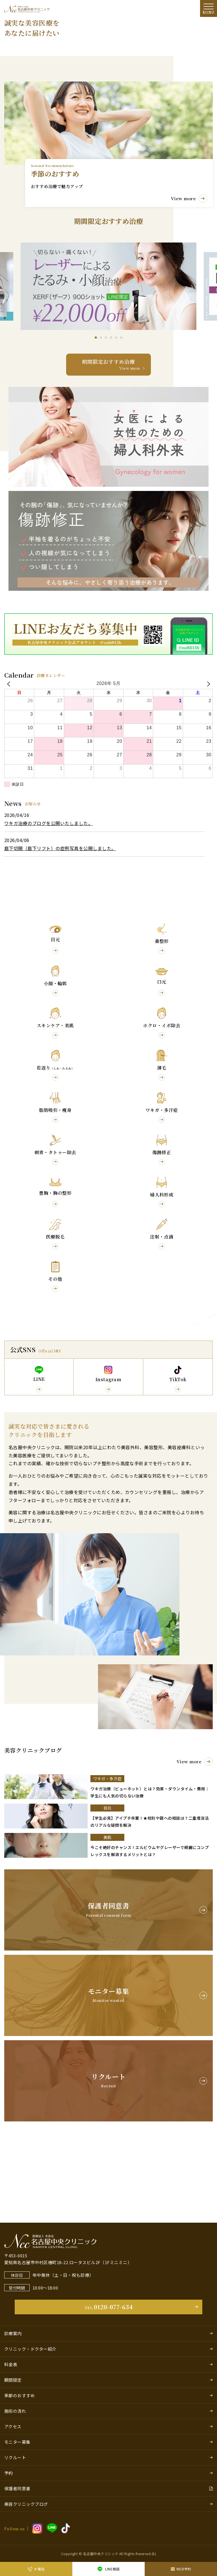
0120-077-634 (108, 2307)
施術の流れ (15, 2411)
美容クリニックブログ (26, 2504)
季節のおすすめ (19, 2395)
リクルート (15, 2457)
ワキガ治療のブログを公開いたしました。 (48, 904)
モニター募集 (17, 2442)
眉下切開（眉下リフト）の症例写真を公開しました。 (60, 929)
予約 (8, 2473)
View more (195, 1843)
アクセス (12, 2426)
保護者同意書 (17, 2488)
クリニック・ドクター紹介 (30, 2349)
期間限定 (13, 2380)
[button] (96, 419)
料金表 (10, 2364)
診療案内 (13, 2333)
